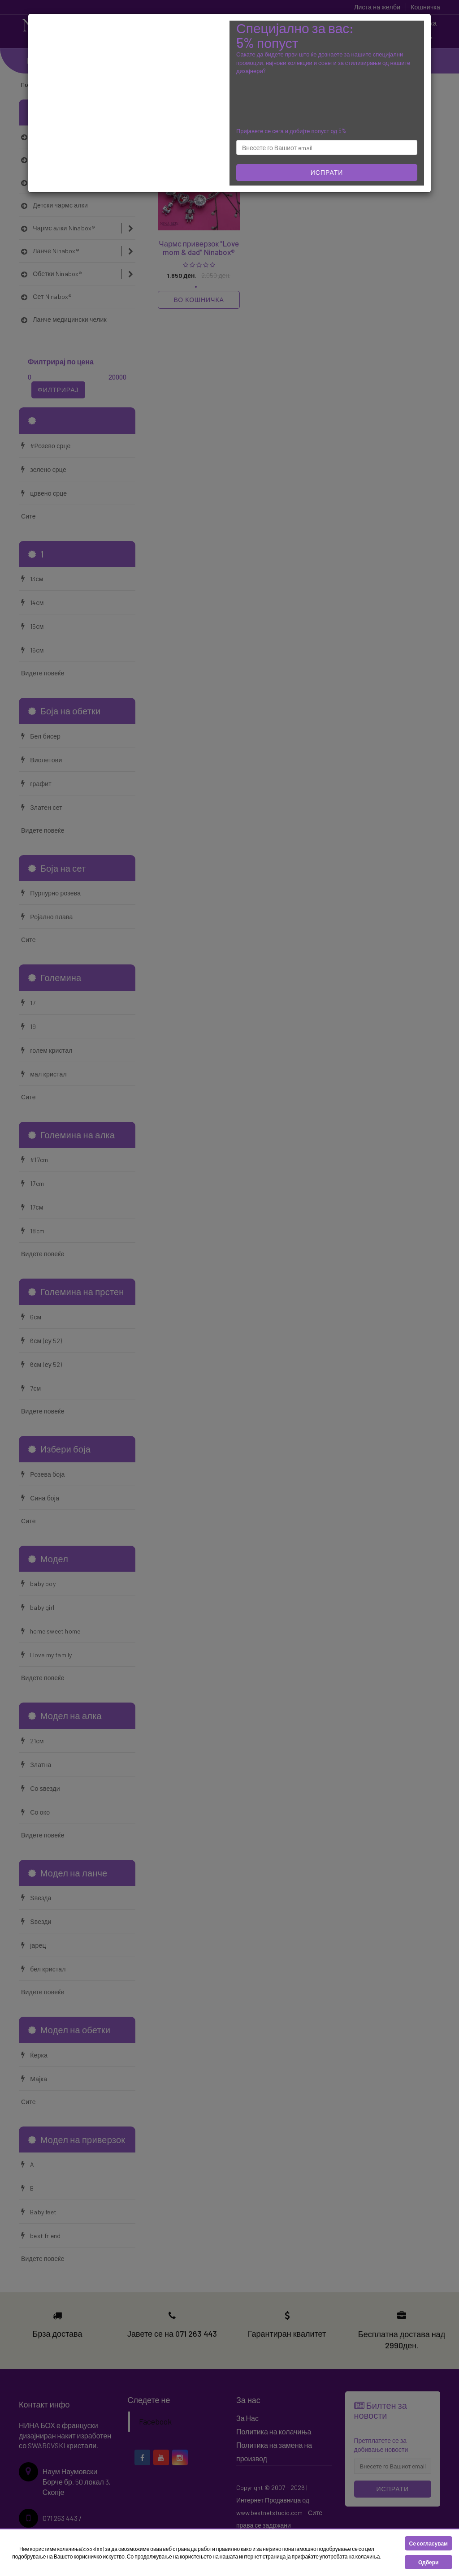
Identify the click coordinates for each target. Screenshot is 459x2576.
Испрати (327, 172)
